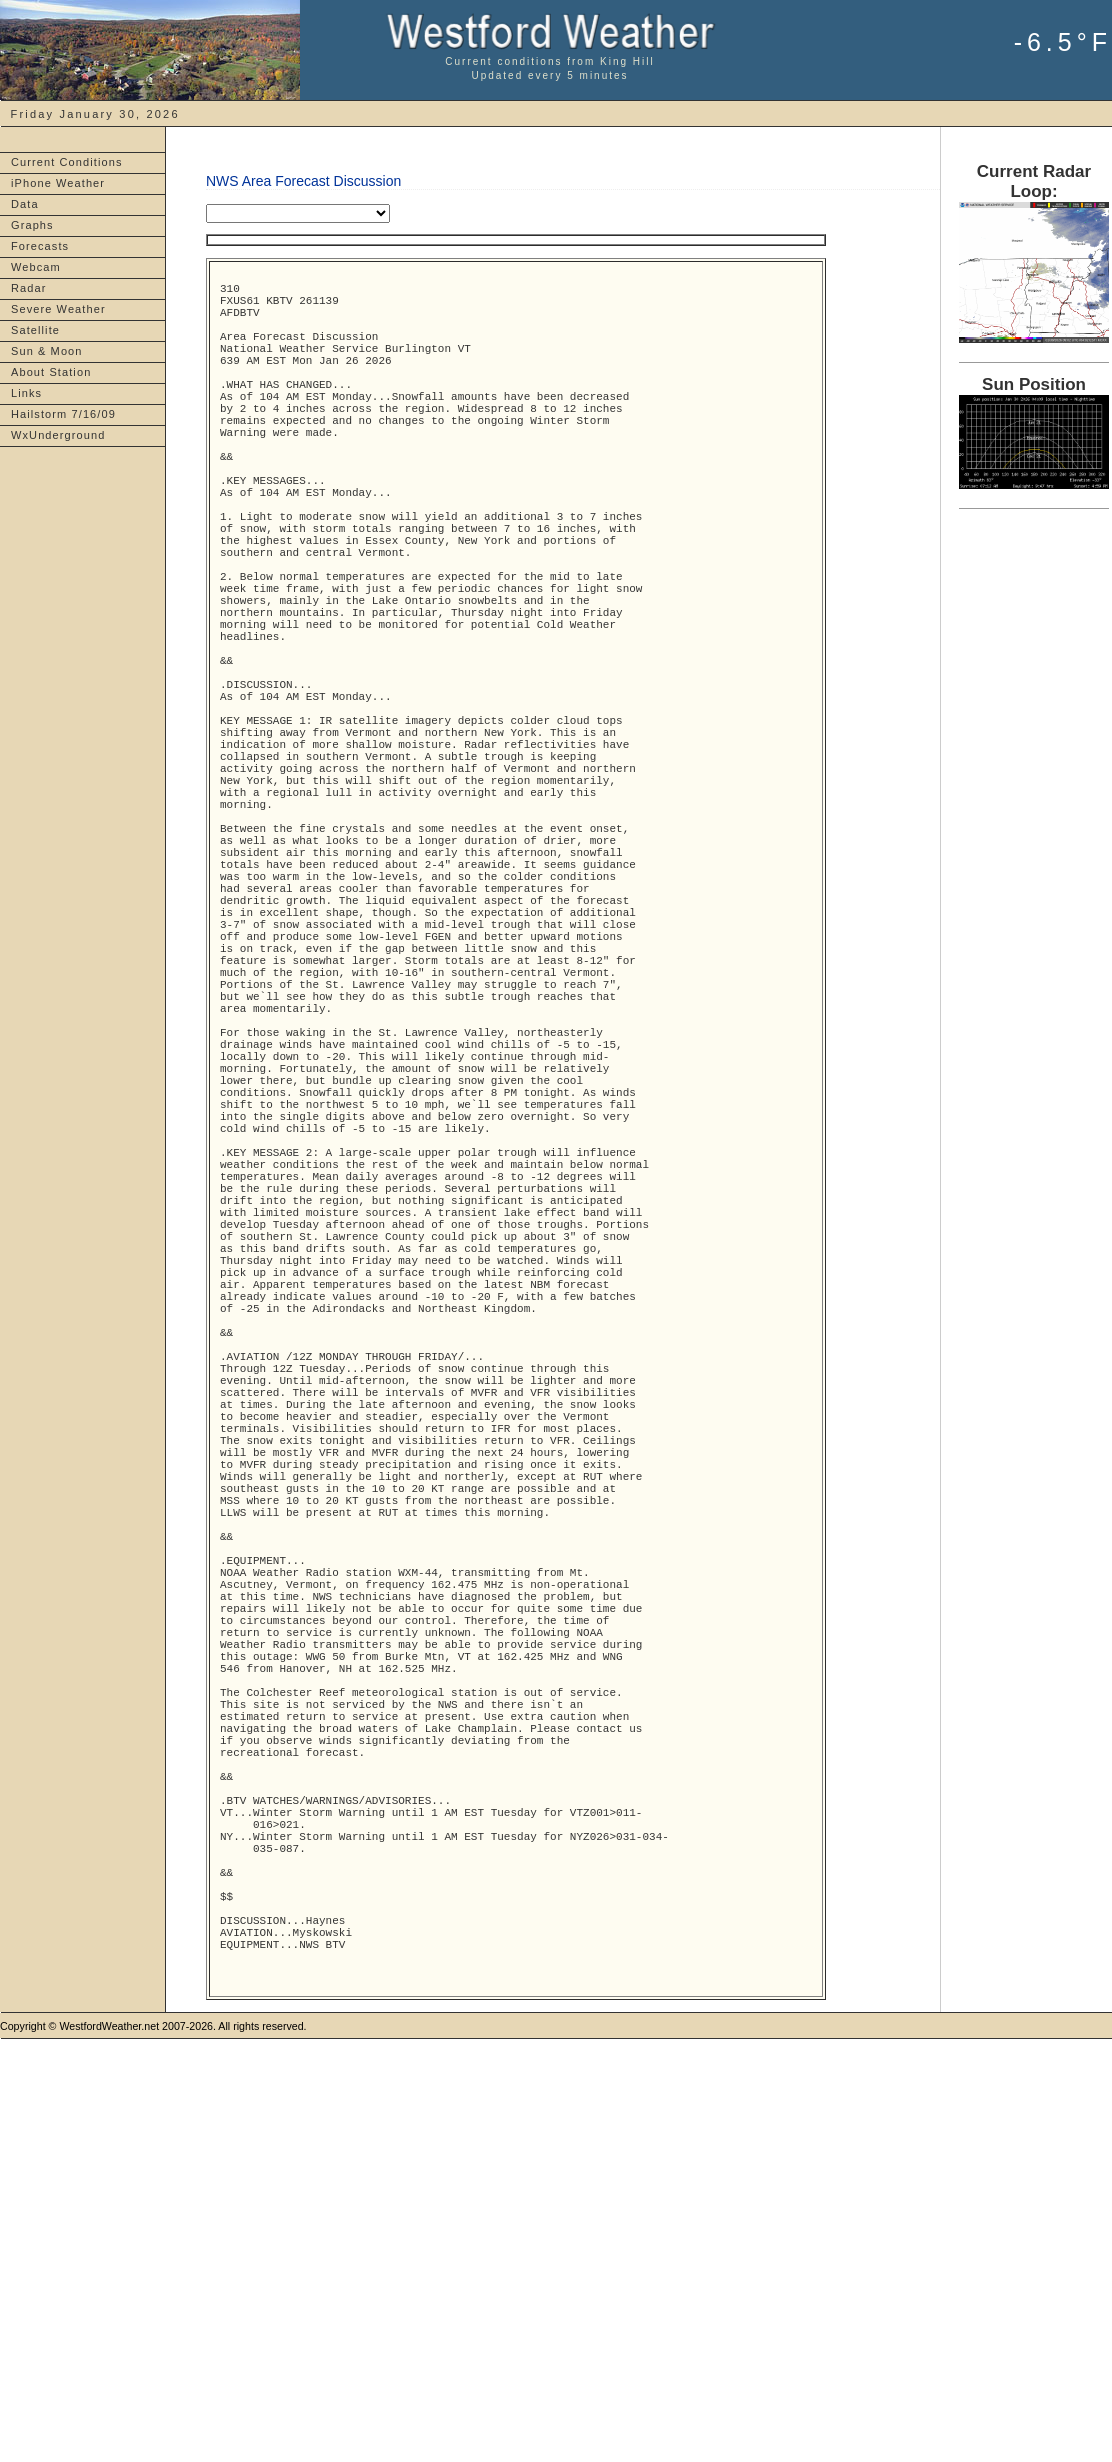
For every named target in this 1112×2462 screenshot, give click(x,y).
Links (26, 393)
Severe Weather (58, 309)
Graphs (32, 225)
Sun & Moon (47, 351)
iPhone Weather (58, 183)
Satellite (35, 330)
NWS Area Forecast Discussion (303, 181)
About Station (51, 372)
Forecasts (40, 246)
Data (25, 204)
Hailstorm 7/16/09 (63, 414)
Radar (28, 288)
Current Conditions (67, 162)
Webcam (36, 267)
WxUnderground (58, 435)
